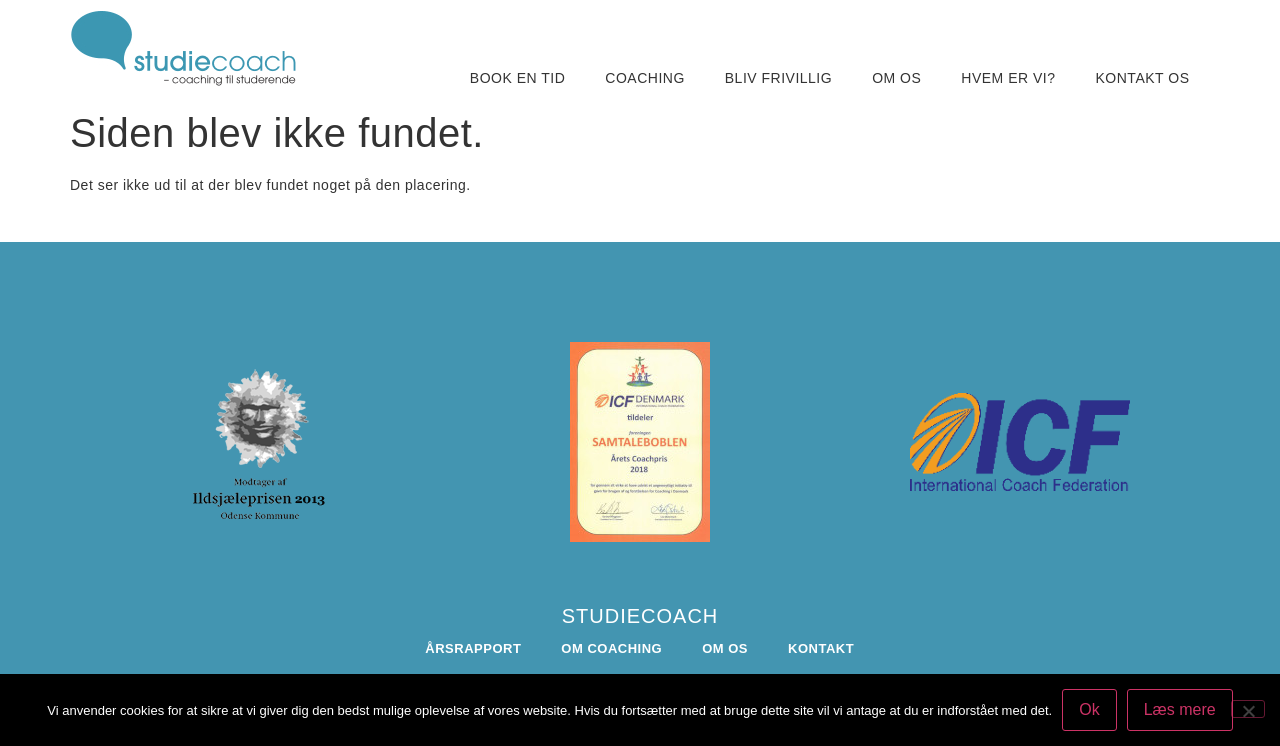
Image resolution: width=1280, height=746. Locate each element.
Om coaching (611, 648)
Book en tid (517, 78)
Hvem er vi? (1008, 78)
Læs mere (1180, 709)
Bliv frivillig (778, 78)
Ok (1089, 709)
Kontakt (821, 648)
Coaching (644, 78)
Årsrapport (473, 648)
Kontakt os (1143, 78)
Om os (896, 78)
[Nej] (1248, 709)
